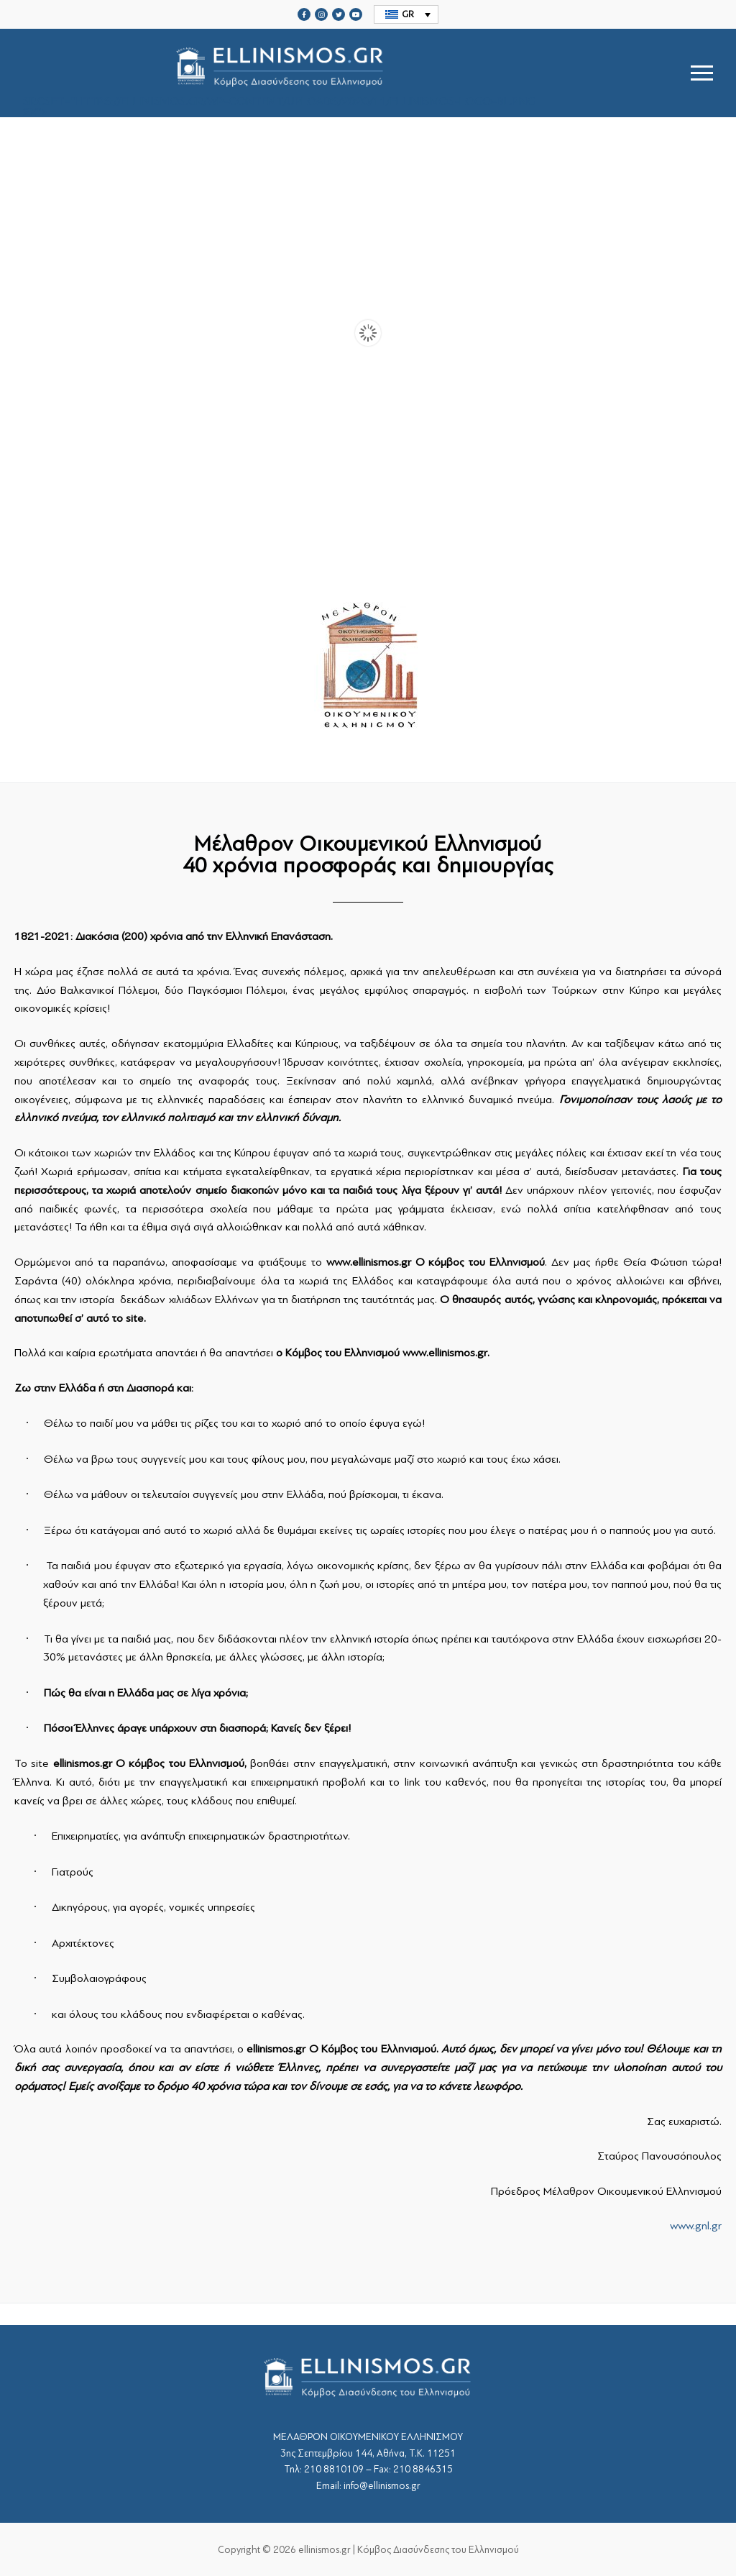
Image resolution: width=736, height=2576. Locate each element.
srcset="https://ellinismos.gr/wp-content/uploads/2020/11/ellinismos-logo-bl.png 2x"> (279, 73)
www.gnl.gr (696, 2225)
